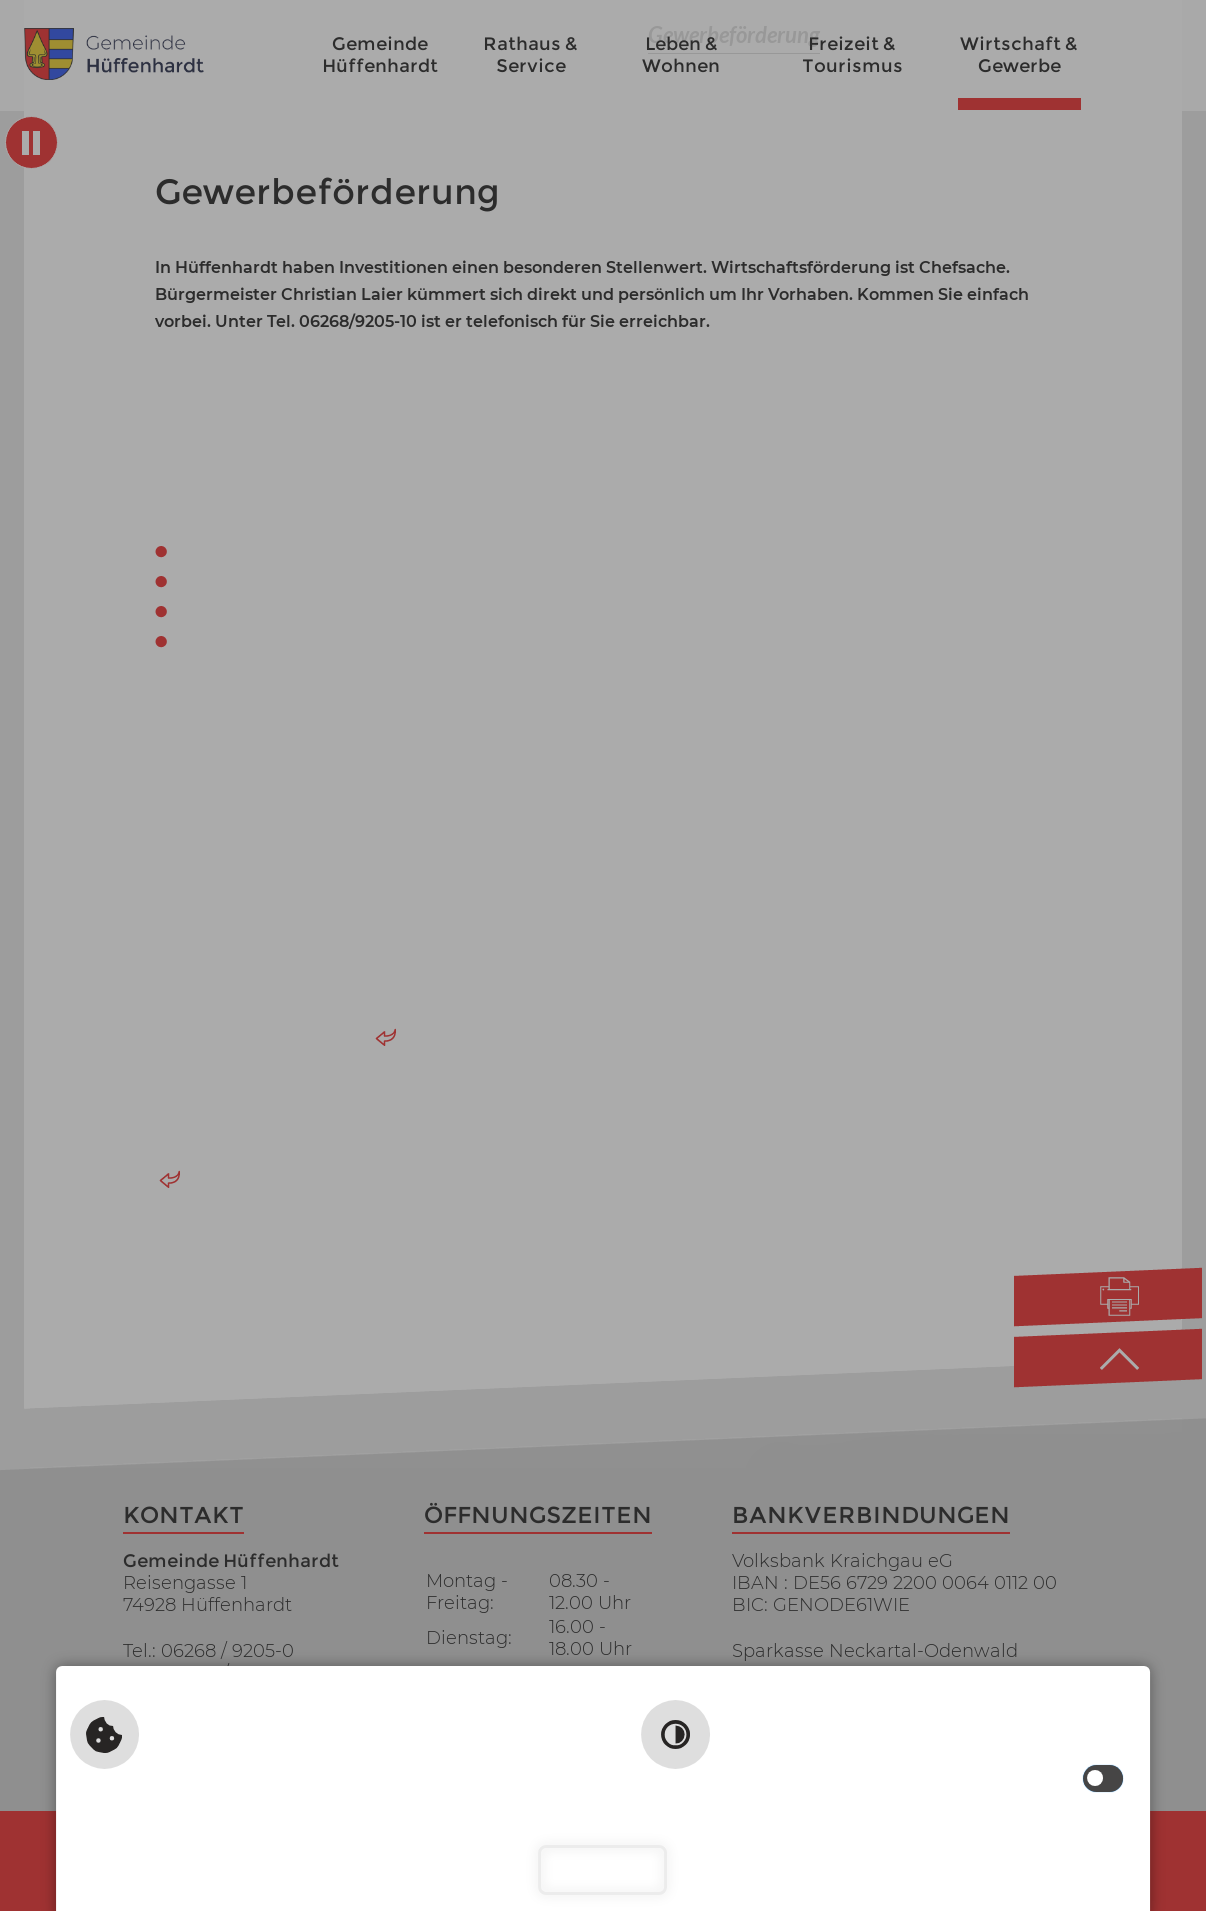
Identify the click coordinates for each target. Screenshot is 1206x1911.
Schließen (603, 1869)
